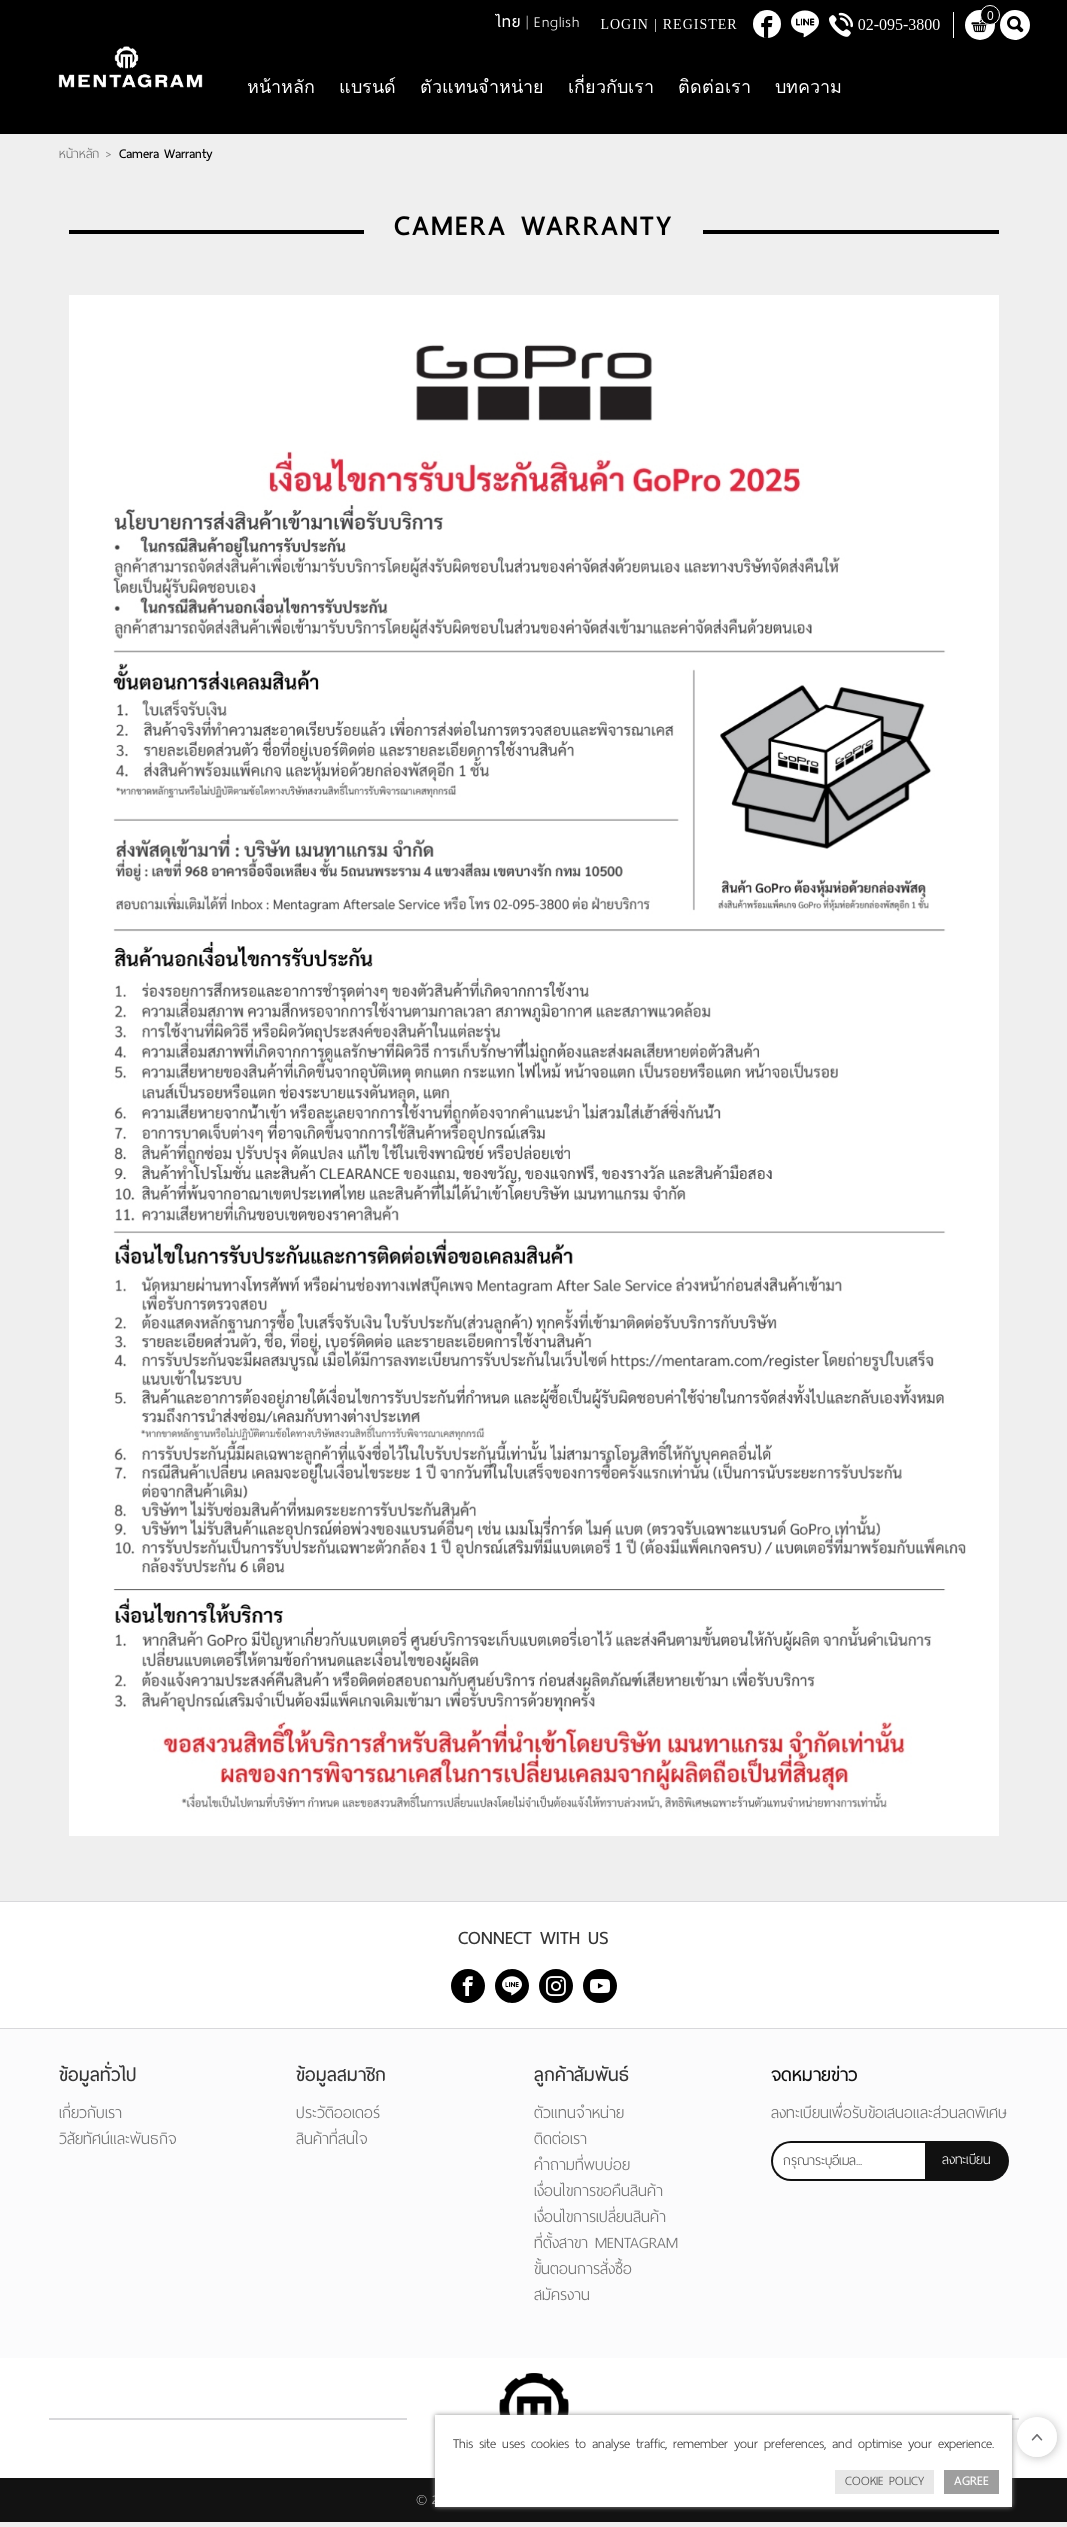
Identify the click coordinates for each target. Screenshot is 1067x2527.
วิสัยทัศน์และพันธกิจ (118, 2143)
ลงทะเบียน (966, 2164)
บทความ (808, 90)
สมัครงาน (562, 2299)
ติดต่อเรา (714, 90)
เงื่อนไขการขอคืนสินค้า (598, 2195)
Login (624, 24)
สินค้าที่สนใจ (332, 2143)
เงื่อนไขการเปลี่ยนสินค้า (600, 2221)
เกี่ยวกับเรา (611, 90)
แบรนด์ (367, 90)
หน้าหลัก (281, 90)
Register (700, 24)
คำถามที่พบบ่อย (582, 2169)
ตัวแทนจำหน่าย (482, 90)
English (557, 22)
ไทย (508, 22)
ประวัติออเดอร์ (338, 2117)
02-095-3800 (899, 24)
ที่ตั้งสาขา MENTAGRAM (606, 2247)
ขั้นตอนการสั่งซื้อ (583, 2273)
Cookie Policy (884, 2481)
